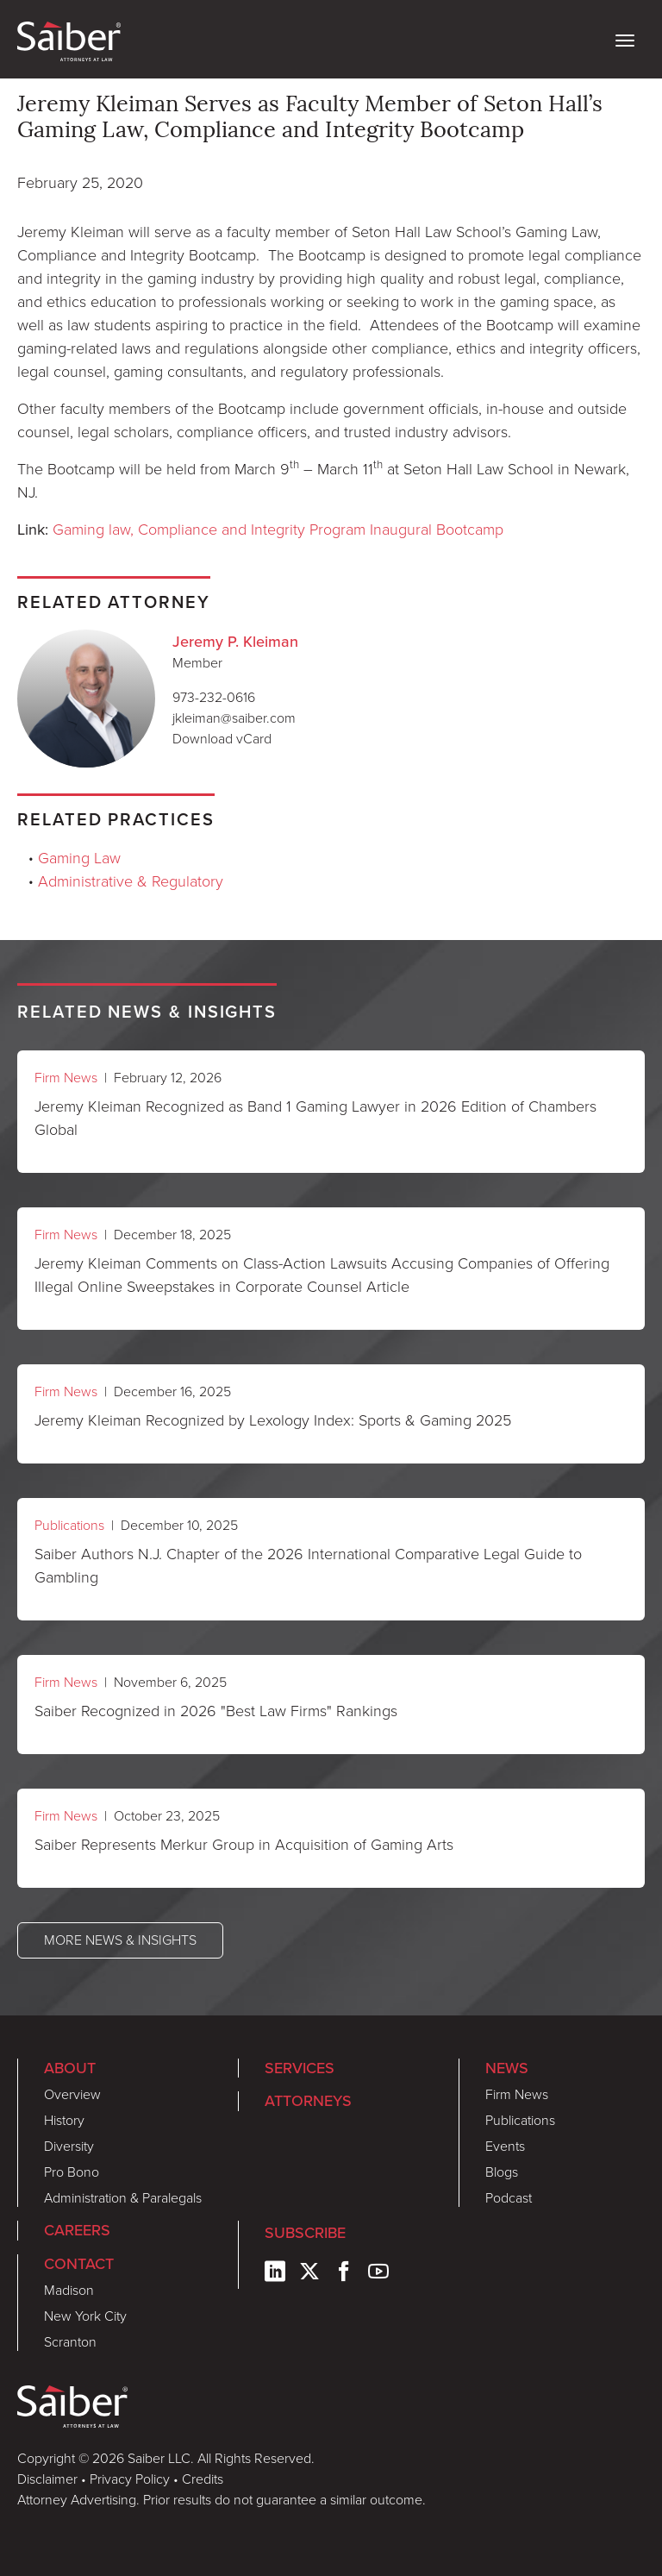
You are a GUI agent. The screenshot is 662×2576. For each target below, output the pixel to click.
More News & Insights (120, 1940)
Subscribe (305, 2232)
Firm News (65, 1077)
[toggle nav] (625, 39)
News (506, 2067)
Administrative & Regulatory (130, 881)
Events (505, 2146)
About (70, 2067)
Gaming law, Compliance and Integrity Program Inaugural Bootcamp (278, 529)
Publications (69, 1525)
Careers (77, 2230)
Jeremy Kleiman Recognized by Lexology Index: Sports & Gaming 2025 (272, 1420)
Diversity (69, 2146)
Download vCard (222, 739)
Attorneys (308, 2100)
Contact (79, 2263)
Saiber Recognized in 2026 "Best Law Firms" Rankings (215, 1711)
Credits (202, 2479)
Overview (72, 2094)
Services (299, 2067)
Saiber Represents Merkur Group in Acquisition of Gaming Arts (243, 1844)
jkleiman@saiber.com (234, 718)
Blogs (501, 2172)
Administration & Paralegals (123, 2198)
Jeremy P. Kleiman (235, 641)
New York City (85, 2316)
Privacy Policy (130, 2479)
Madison (69, 2290)
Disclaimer (47, 2479)
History (64, 2120)
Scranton (70, 2342)
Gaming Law (79, 858)
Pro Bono (71, 2172)
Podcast (508, 2198)
